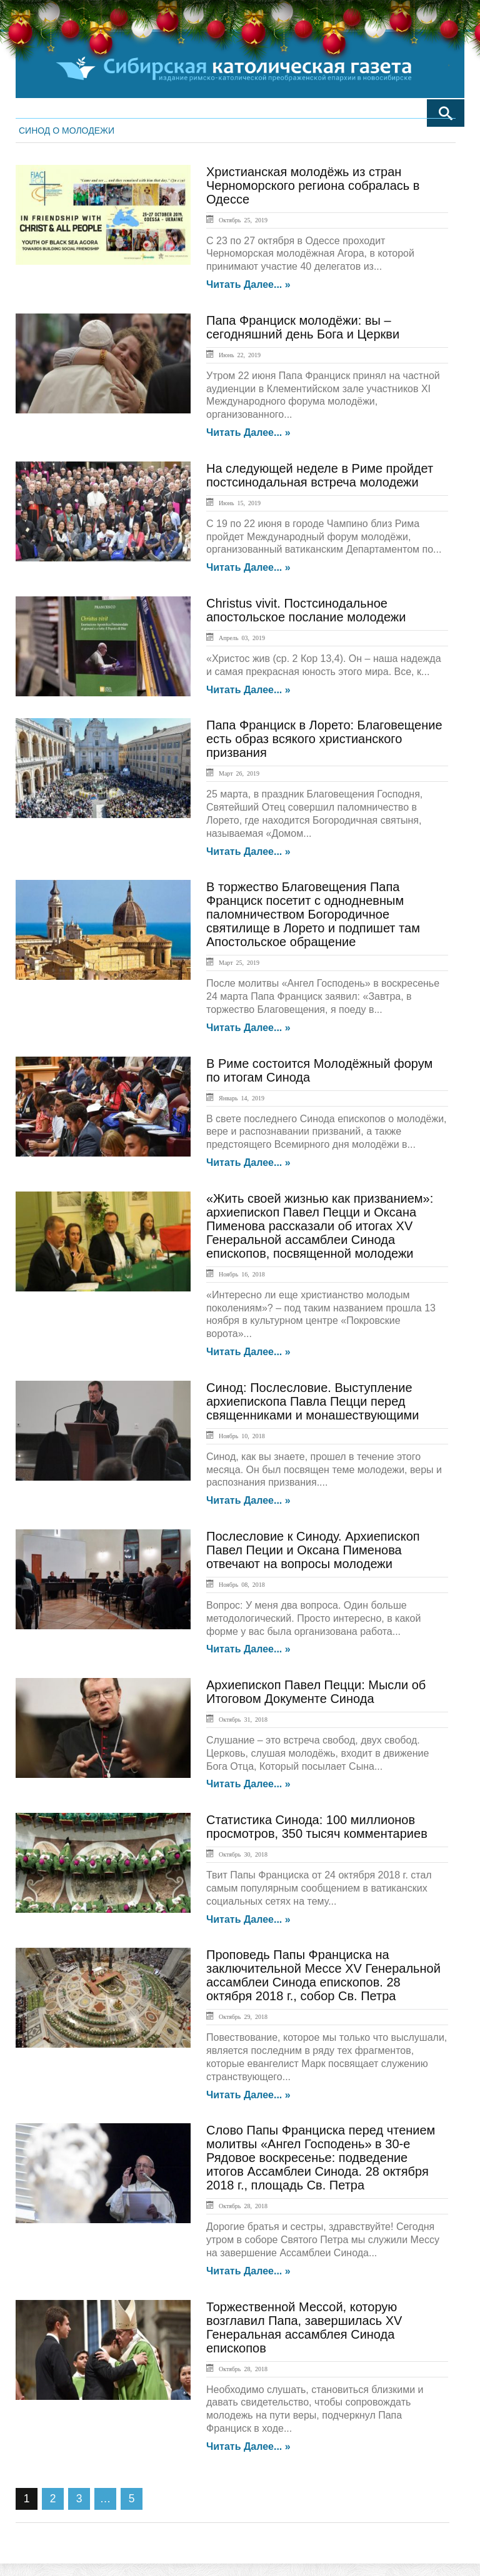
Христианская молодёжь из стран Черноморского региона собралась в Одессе (312, 185)
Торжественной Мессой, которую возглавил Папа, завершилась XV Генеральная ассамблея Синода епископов (304, 2327)
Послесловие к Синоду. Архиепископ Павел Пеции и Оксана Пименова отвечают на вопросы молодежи (313, 1550)
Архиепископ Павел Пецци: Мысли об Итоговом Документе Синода (316, 1691)
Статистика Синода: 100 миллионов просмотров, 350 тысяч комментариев (317, 1826)
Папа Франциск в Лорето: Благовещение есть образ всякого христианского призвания (324, 738)
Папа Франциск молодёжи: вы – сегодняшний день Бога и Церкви (302, 327)
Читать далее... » (248, 285)
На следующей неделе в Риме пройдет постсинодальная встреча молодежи (319, 475)
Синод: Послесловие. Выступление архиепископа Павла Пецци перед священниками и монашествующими (312, 1401)
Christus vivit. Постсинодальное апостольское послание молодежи (306, 610)
